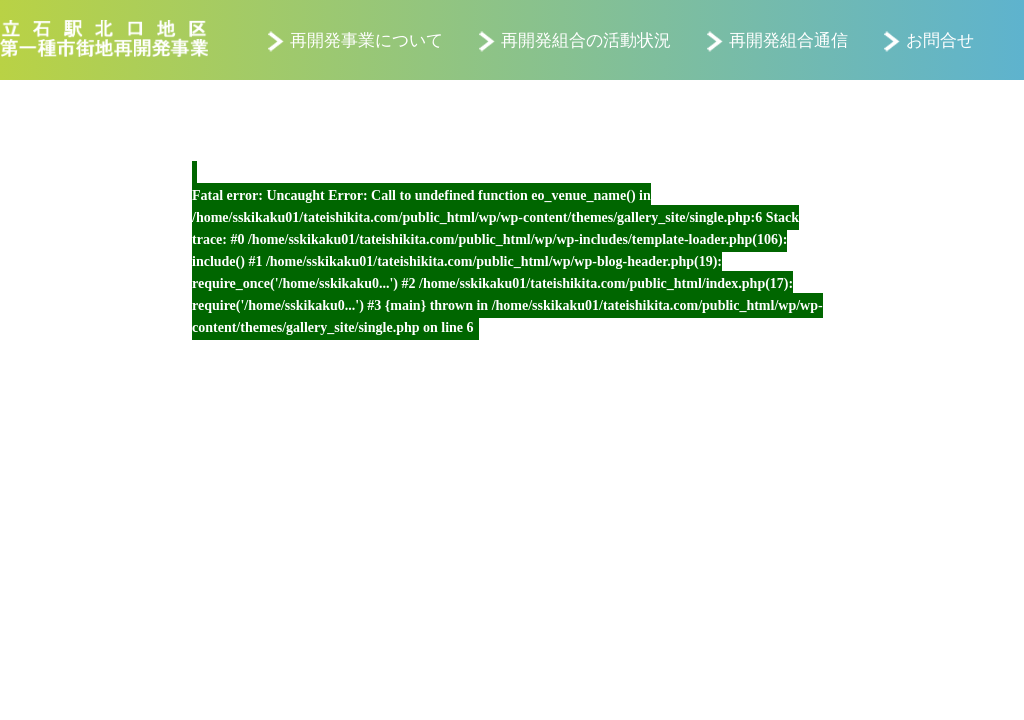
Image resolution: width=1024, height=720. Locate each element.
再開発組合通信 (788, 40)
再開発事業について (366, 40)
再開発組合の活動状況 (586, 40)
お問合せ (940, 40)
